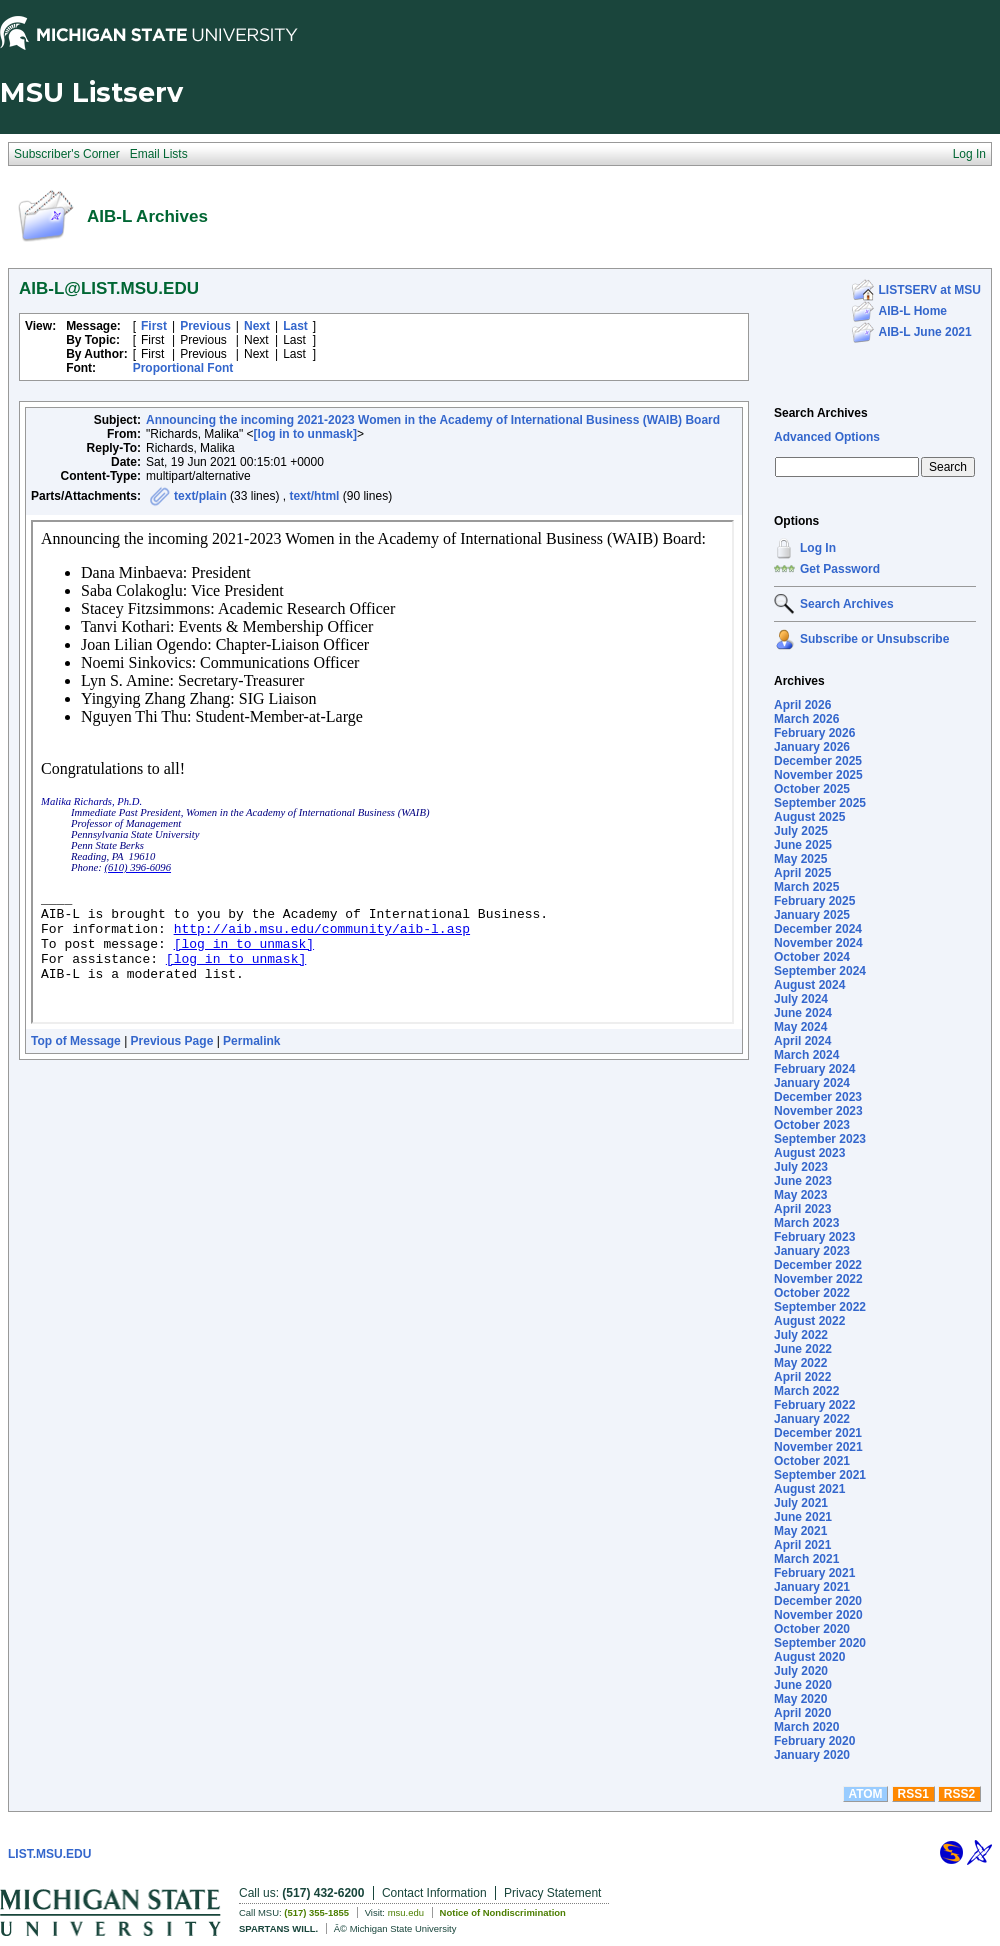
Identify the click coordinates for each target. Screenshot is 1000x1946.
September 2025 (820, 803)
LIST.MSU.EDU (49, 1854)
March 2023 (806, 1223)
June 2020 (803, 1685)
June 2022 (803, 1349)
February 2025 (814, 901)
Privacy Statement (552, 1893)
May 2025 (800, 859)
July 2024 (801, 999)
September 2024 (820, 971)
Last (295, 326)
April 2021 (802, 1545)
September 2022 (820, 1307)
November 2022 (818, 1279)
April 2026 (802, 705)
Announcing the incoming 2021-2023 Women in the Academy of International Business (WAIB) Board (433, 420)
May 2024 (800, 1027)
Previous (205, 326)
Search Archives (821, 413)
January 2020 (812, 1755)
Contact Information (434, 1893)
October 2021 (812, 1461)
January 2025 (812, 915)
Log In (818, 548)
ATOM (865, 1794)
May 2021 (800, 1531)
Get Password (840, 569)
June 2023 (803, 1181)
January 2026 (812, 747)
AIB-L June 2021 (925, 332)
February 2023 (814, 1237)
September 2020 (820, 1643)
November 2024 (818, 943)
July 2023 (801, 1167)
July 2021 (801, 1503)
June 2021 (803, 1517)
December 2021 (818, 1433)
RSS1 (913, 1794)
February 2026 (814, 733)
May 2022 (800, 1363)
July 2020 (801, 1671)
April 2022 (802, 1377)
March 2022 (806, 1391)
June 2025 (803, 845)
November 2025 (818, 775)
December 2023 (818, 1097)
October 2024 (812, 957)
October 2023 (812, 1125)
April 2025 (802, 873)
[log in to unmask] (305, 434)
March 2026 (806, 719)
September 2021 (820, 1475)
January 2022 (812, 1419)
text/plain (200, 496)
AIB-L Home (913, 311)
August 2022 (809, 1321)
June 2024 (803, 1013)
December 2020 (818, 1601)
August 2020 (809, 1657)
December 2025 (818, 761)
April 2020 (802, 1713)
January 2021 (812, 1587)
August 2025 (809, 817)
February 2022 (814, 1405)
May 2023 (800, 1195)
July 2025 (801, 831)
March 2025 (806, 887)
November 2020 (818, 1615)
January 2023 (812, 1251)
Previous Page (172, 1041)
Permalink (251, 1041)
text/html (314, 496)
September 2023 (820, 1139)
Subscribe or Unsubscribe (874, 639)
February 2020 (814, 1741)
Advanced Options (827, 437)
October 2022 (812, 1293)
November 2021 (818, 1447)
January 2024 (812, 1083)
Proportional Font (183, 368)
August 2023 (809, 1153)
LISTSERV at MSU (930, 290)
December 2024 (818, 929)
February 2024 (814, 1069)
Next (257, 326)
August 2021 (809, 1489)
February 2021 (814, 1573)
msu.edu (406, 1912)
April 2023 (802, 1209)
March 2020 (806, 1727)
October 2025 (812, 789)
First (154, 326)
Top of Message (76, 1041)
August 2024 (809, 985)
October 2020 (812, 1629)
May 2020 (800, 1699)
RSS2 (959, 1794)
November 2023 (818, 1111)
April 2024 (802, 1041)
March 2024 (806, 1055)
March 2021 (806, 1559)
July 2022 (801, 1335)
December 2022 (818, 1265)
